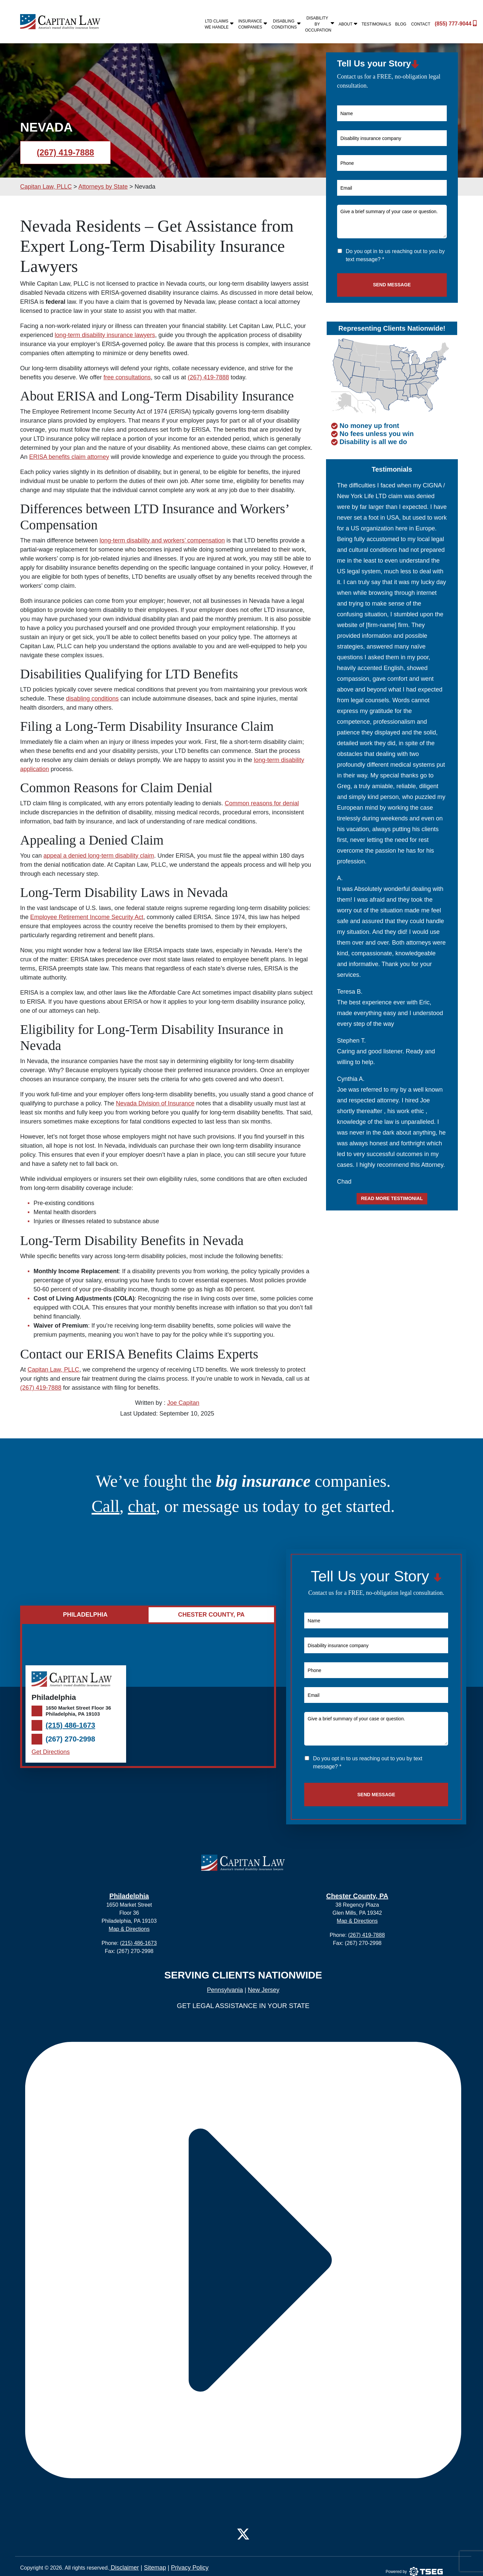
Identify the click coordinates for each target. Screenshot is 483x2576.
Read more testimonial (392, 1198)
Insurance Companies (253, 24)
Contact (420, 24)
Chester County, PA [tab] (211, 1614)
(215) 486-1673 (70, 1725)
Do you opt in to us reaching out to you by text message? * (395, 255)
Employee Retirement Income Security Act (86, 917)
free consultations (127, 377)
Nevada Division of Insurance (155, 1103)
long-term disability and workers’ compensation (162, 540)
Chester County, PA (357, 1896)
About (348, 24)
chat (142, 1506)
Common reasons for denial (262, 803)
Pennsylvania (225, 1990)
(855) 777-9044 (450, 23)
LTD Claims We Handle (219, 24)
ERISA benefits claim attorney (69, 457)
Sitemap (155, 2567)
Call (105, 1506)
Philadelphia (129, 1896)
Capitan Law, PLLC (53, 1369)
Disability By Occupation (320, 24)
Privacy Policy (190, 2567)
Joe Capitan (183, 1402)
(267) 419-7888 (65, 152)
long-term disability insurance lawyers (105, 335)
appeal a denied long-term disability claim (98, 855)
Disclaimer (124, 2567)
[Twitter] (243, 2532)
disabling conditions (92, 698)
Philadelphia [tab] (85, 1614)
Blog (400, 24)
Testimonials (376, 24)
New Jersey (263, 1990)
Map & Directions (129, 1929)
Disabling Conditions (286, 24)
